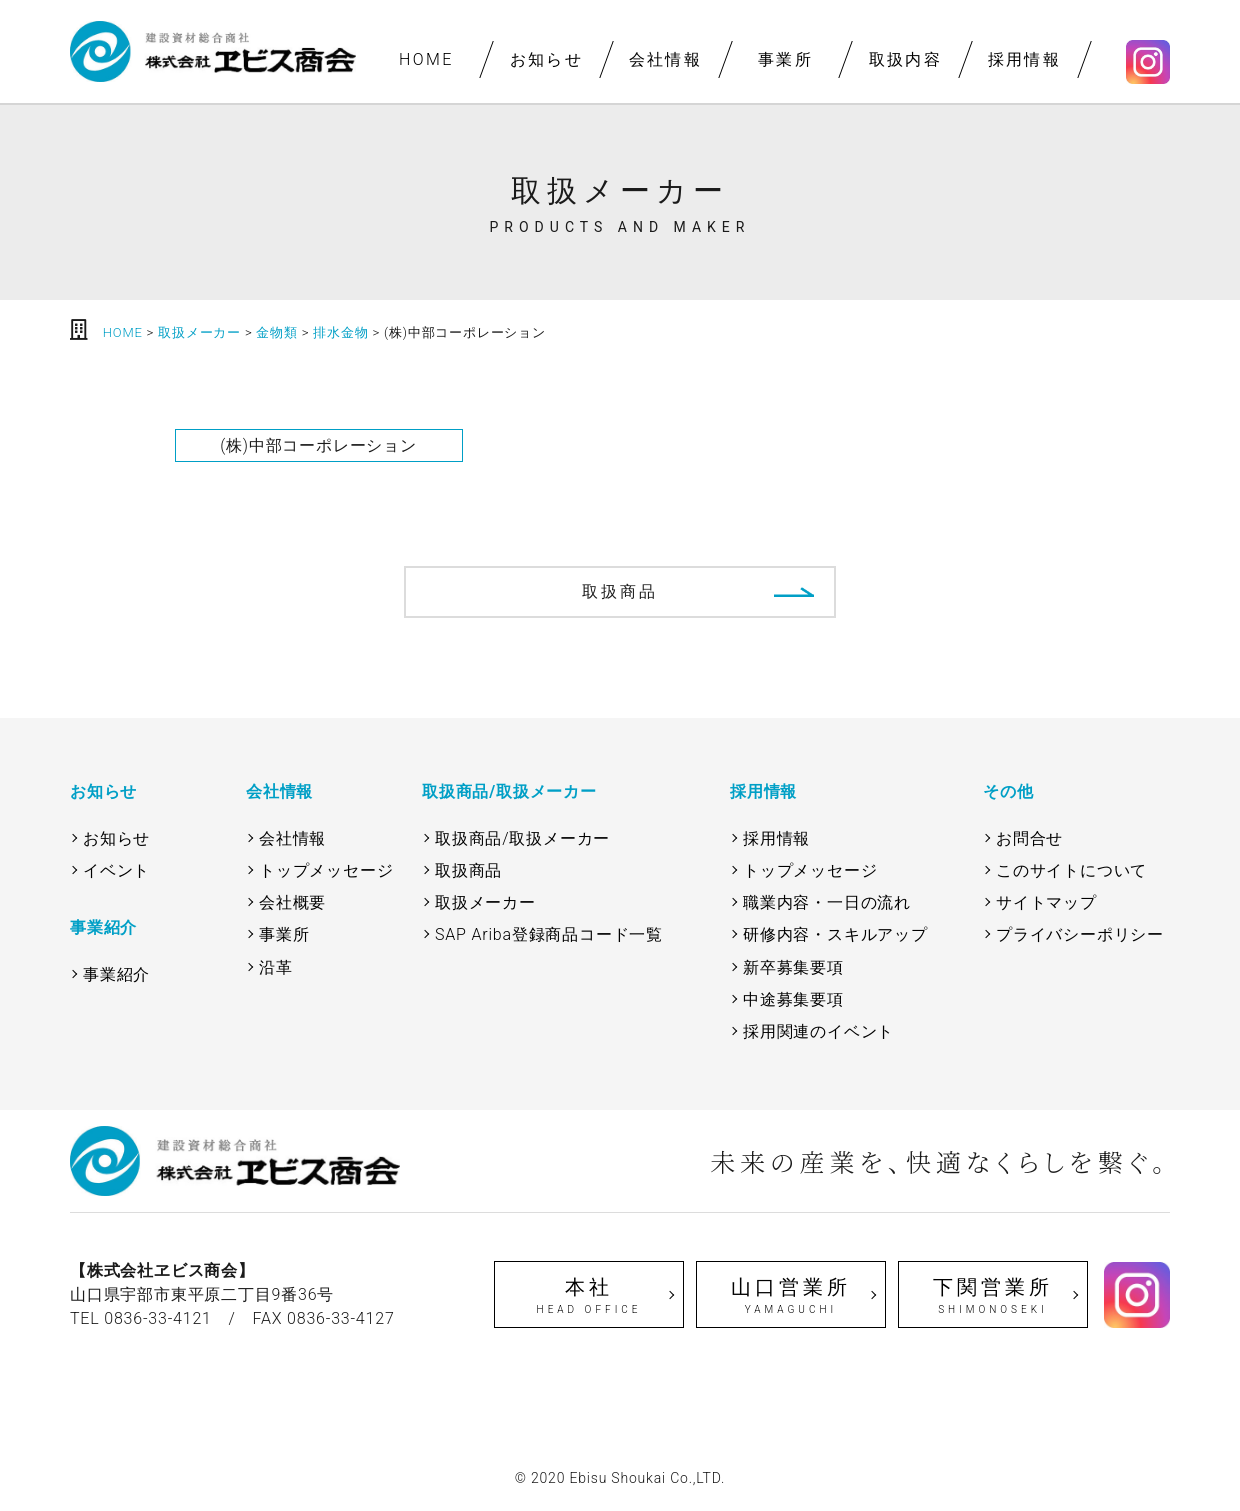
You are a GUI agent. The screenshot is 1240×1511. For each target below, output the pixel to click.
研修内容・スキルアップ (835, 934)
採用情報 (1025, 59)
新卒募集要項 (793, 967)
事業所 (785, 59)
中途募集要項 (793, 999)
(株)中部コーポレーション (318, 445)
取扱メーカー (485, 902)
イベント (116, 870)
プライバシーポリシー (1080, 934)
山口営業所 (791, 1296)
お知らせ (546, 59)
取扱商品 (620, 591)
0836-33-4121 (158, 1318)
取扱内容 (905, 59)
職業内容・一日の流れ (827, 902)
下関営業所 (993, 1296)
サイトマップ (1046, 902)
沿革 (276, 967)
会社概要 (292, 902)
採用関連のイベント (818, 1031)
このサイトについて (1071, 870)
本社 (589, 1296)
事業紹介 (116, 974)
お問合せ (1029, 838)
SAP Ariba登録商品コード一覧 (549, 934)
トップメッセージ (326, 870)
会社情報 (666, 59)
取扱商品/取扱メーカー (522, 838)
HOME (426, 59)
